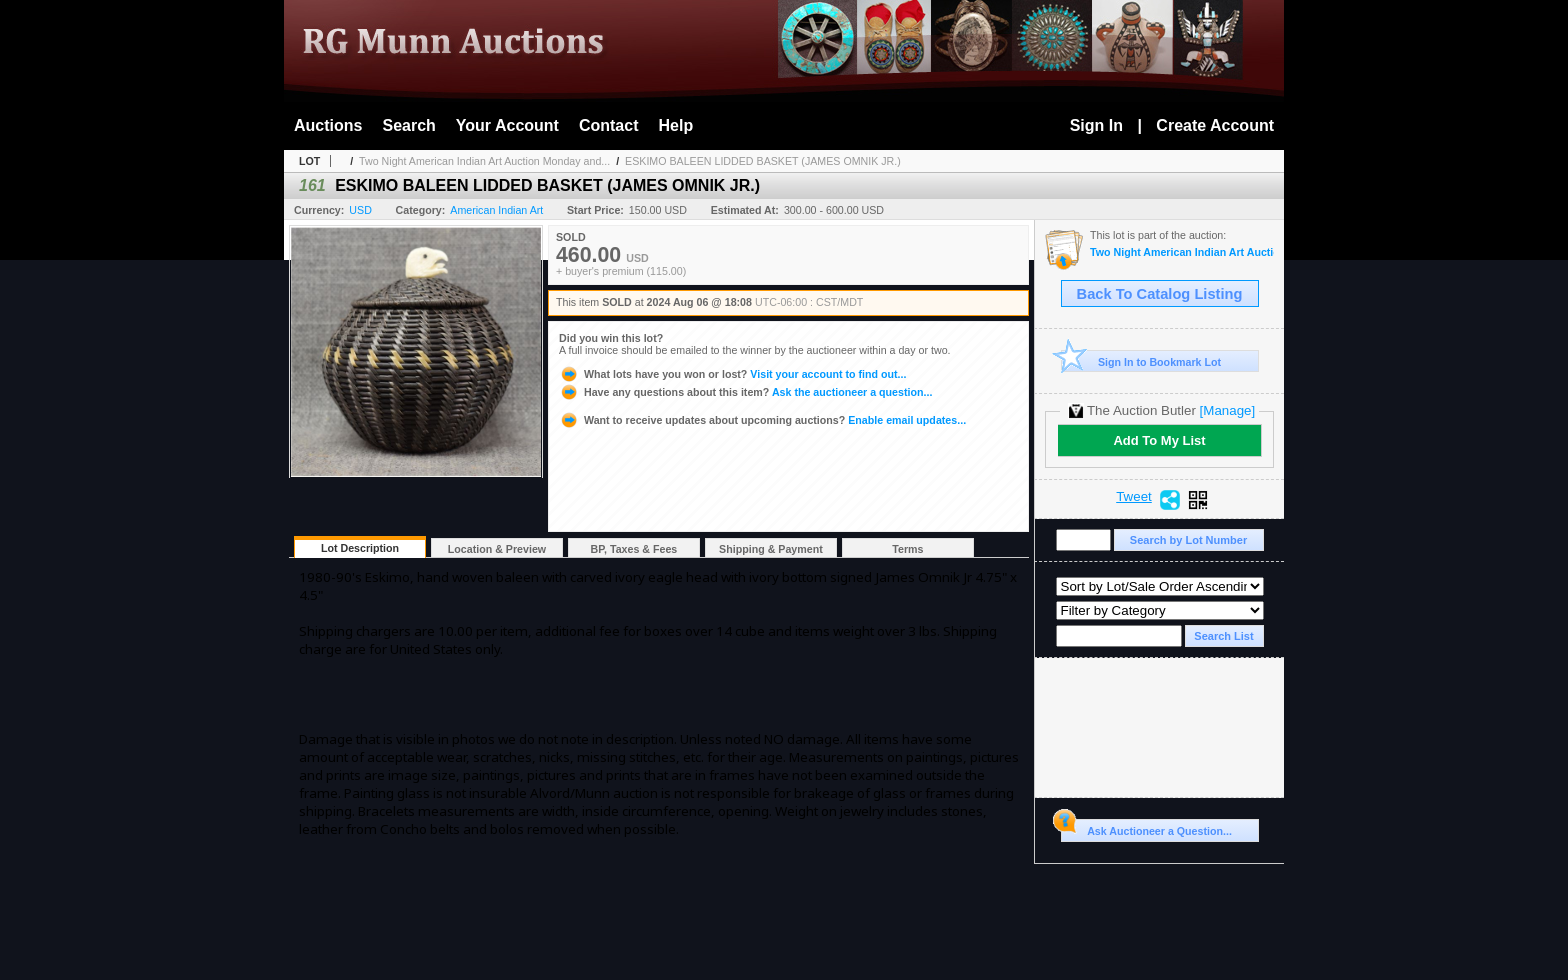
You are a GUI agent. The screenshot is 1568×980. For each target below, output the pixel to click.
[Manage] (1227, 410)
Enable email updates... (762, 420)
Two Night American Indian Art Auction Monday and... (484, 161)
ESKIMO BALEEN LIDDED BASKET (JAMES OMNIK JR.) (763, 161)
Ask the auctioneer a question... (745, 392)
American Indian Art (496, 210)
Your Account (507, 125)
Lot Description (360, 548)
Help (676, 125)
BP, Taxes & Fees (634, 549)
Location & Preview (497, 549)
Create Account (1215, 125)
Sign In (1096, 125)
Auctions (328, 125)
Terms (907, 549)
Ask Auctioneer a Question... (1146, 828)
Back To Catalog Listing (1160, 294)
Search (408, 125)
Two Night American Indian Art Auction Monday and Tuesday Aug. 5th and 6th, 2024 (1182, 252)
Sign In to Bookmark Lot (1141, 361)
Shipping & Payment (771, 549)
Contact (609, 125)
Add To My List (1159, 440)
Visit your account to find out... (732, 374)
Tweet (1134, 497)
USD (360, 210)
